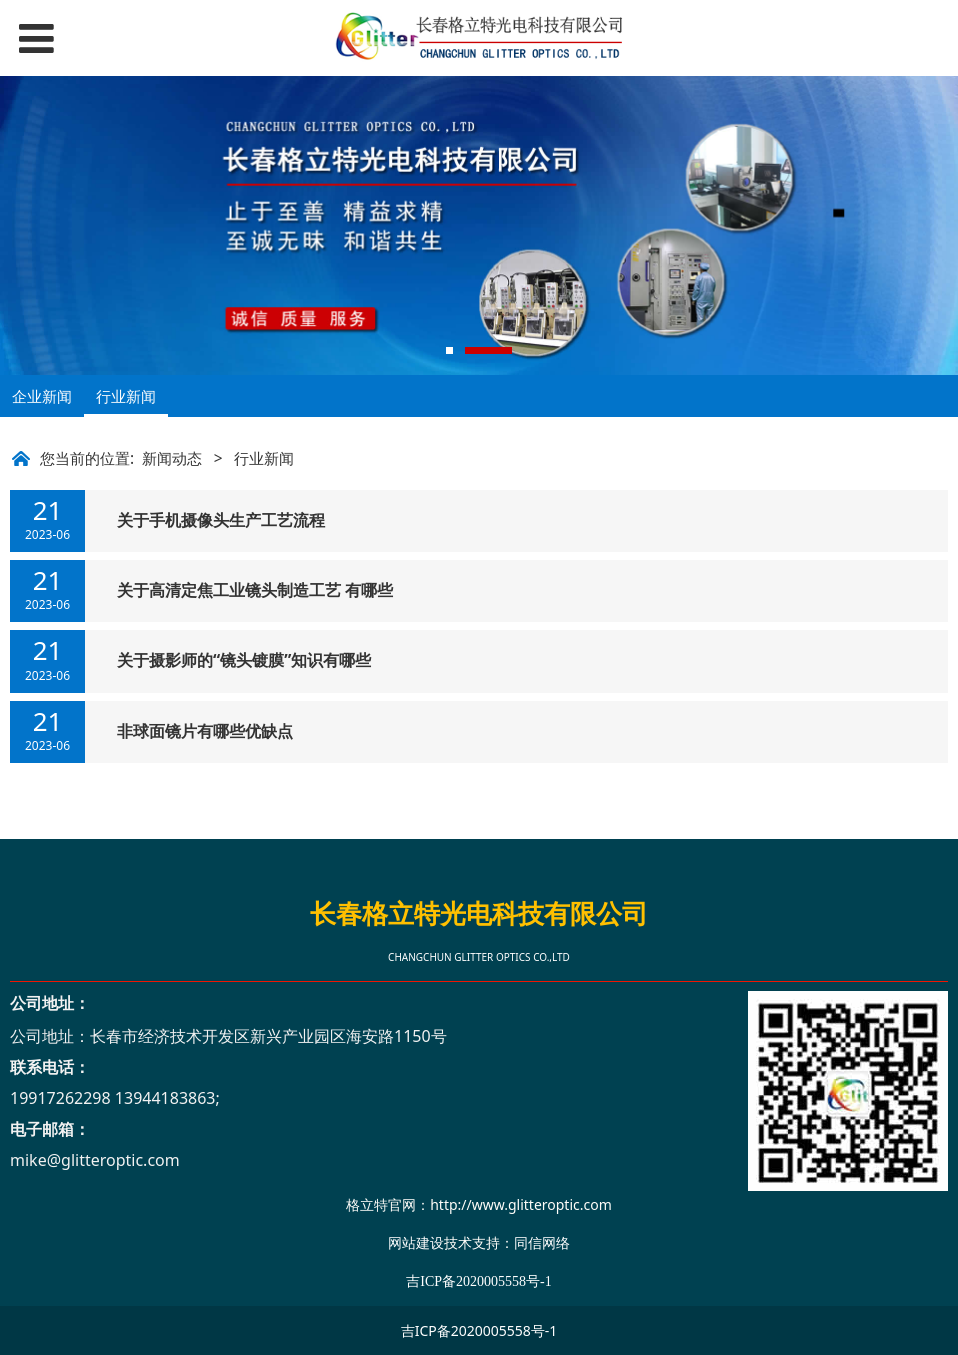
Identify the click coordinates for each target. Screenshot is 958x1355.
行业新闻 (126, 396)
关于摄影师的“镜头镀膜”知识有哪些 (244, 660)
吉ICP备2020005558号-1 (479, 1330)
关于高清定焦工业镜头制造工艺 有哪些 (255, 590)
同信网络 (542, 1242)
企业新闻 (42, 396)
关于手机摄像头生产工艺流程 (221, 520)
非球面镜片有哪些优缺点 (205, 731)
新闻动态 (172, 458)
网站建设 (416, 1242)
